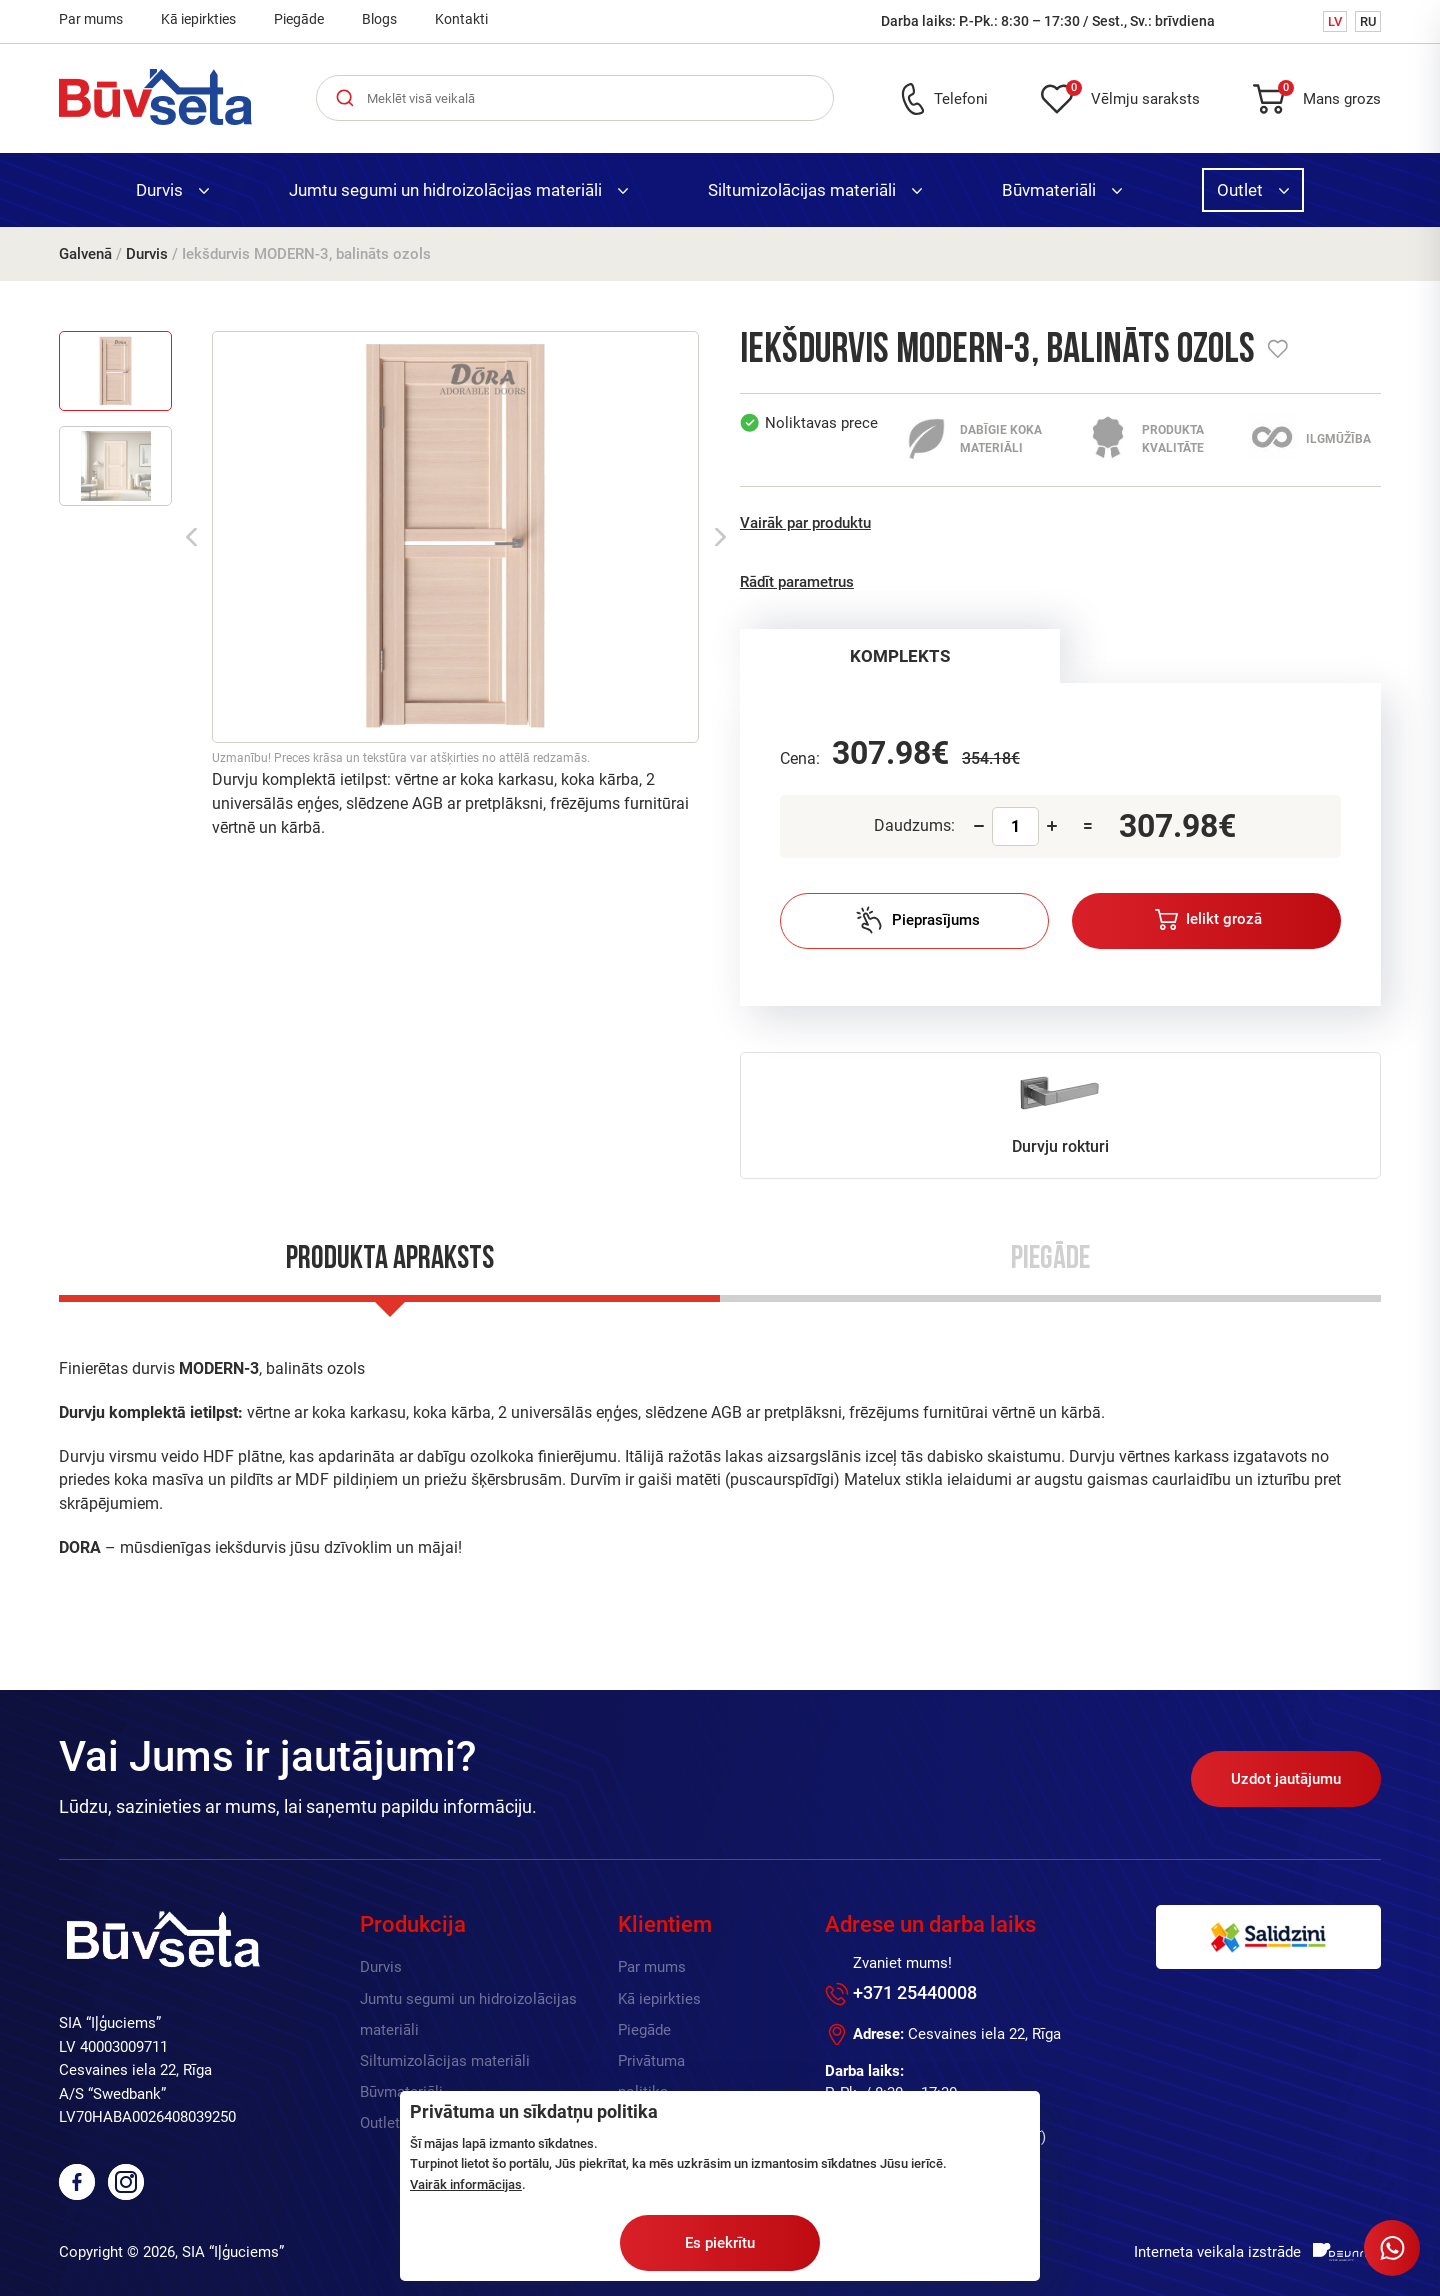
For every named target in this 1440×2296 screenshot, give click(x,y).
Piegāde (299, 19)
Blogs (379, 19)
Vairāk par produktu (805, 523)
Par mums (91, 19)
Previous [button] (191, 537)
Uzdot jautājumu (1286, 1779)
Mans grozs (1329, 95)
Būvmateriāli (1062, 190)
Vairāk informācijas (466, 2184)
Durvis (172, 190)
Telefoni (961, 99)
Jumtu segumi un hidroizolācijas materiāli (458, 190)
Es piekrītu (720, 2243)
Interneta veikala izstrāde (1217, 2252)
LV (1335, 21)
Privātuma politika (651, 2076)
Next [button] (720, 537)
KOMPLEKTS (900, 656)
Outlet (1253, 190)
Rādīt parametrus (797, 582)
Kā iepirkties (198, 19)
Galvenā (85, 254)
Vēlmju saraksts (1133, 95)
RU (1368, 21)
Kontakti (461, 19)
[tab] (900, 656)
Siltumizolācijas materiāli (815, 190)
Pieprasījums (917, 920)
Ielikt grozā (1208, 919)
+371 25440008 (915, 1992)
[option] (455, 537)
